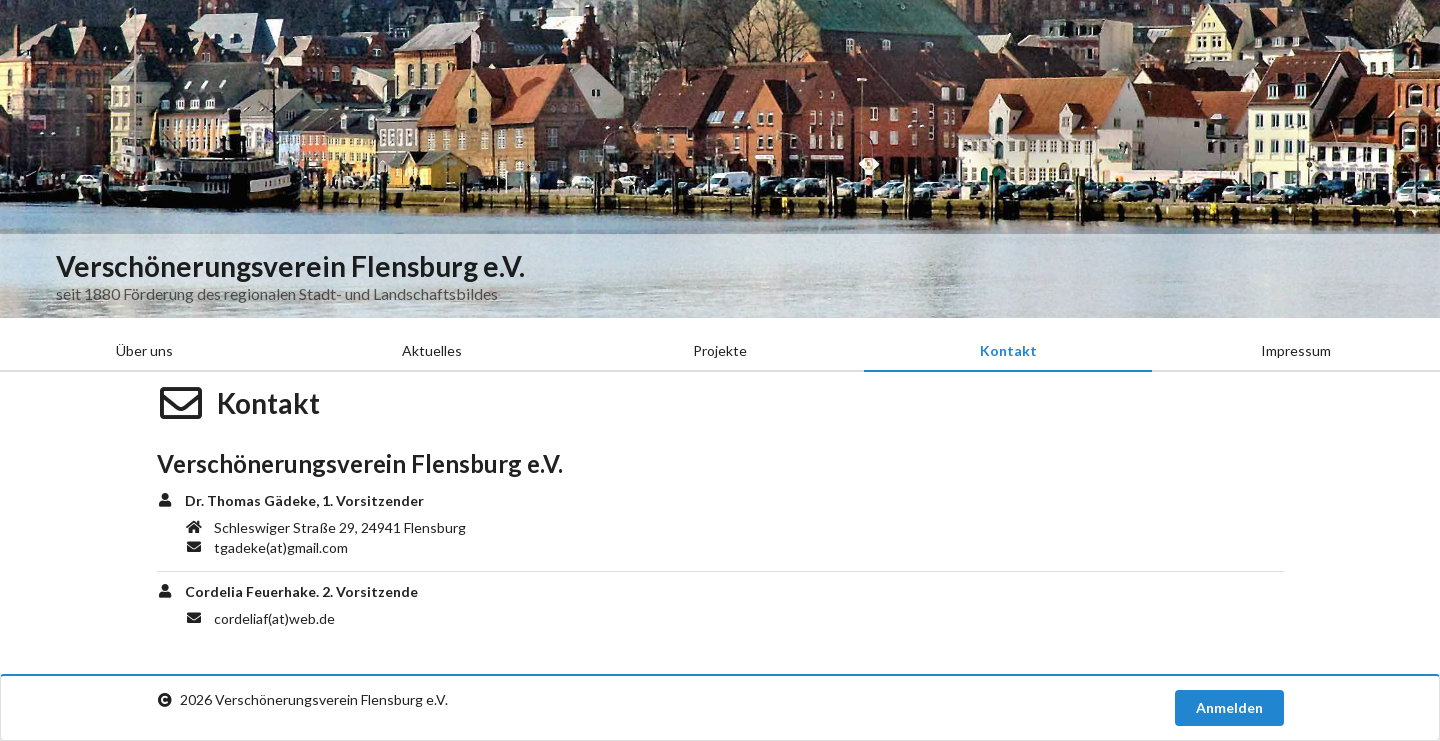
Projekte (720, 350)
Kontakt (1008, 350)
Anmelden (1229, 707)
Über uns (144, 350)
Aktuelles (432, 350)
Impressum (1296, 350)
